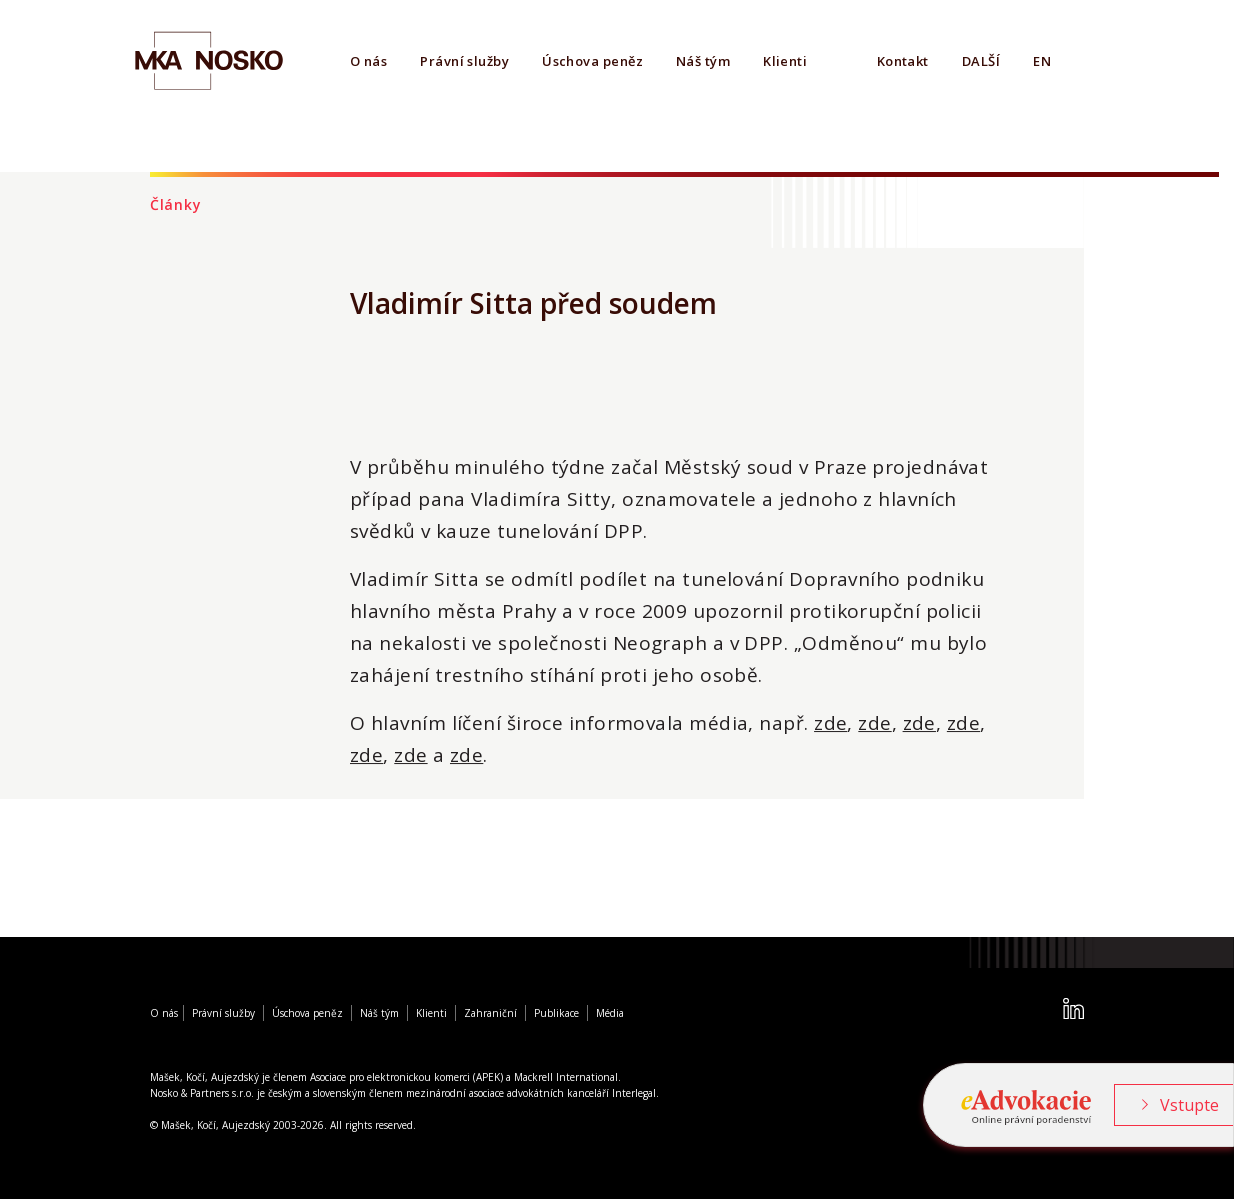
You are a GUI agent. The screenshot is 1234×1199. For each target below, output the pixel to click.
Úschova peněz (592, 61)
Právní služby (464, 61)
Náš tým (703, 61)
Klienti (785, 61)
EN (1042, 61)
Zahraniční (490, 1013)
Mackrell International (566, 1077)
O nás (368, 61)
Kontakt (903, 61)
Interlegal (634, 1093)
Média (610, 1013)
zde (830, 723)
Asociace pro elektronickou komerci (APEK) (406, 1077)
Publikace (556, 1013)
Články (175, 204)
